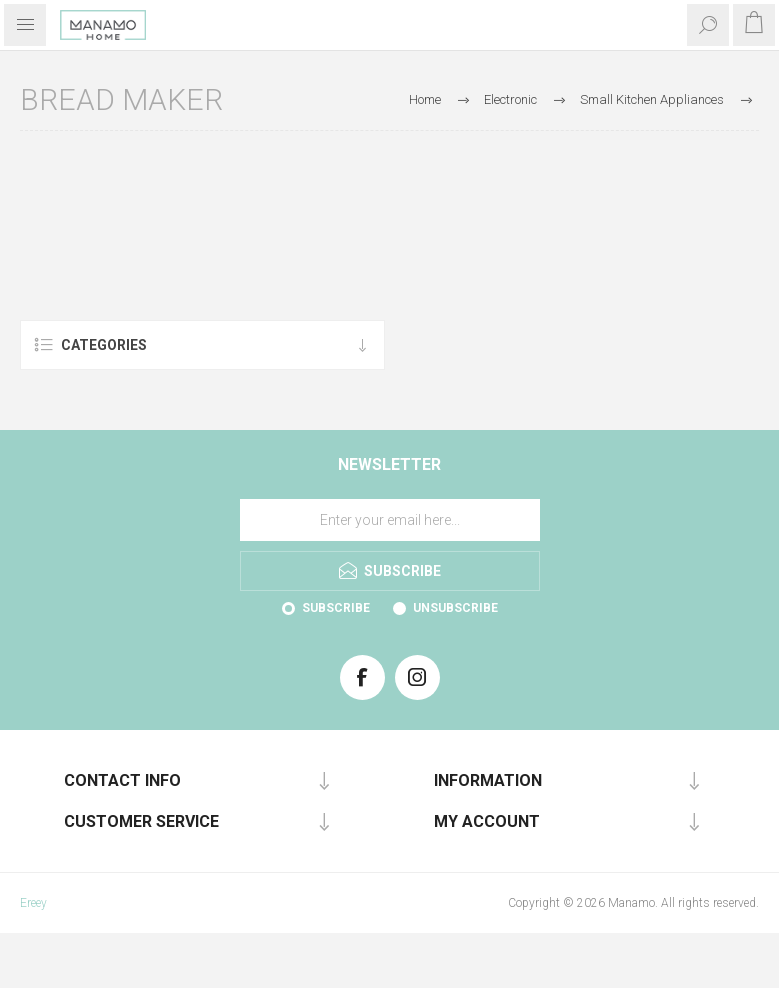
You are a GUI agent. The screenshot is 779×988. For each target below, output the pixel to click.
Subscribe (336, 608)
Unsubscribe (455, 608)
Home (425, 99)
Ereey (33, 903)
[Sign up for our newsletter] (390, 520)
